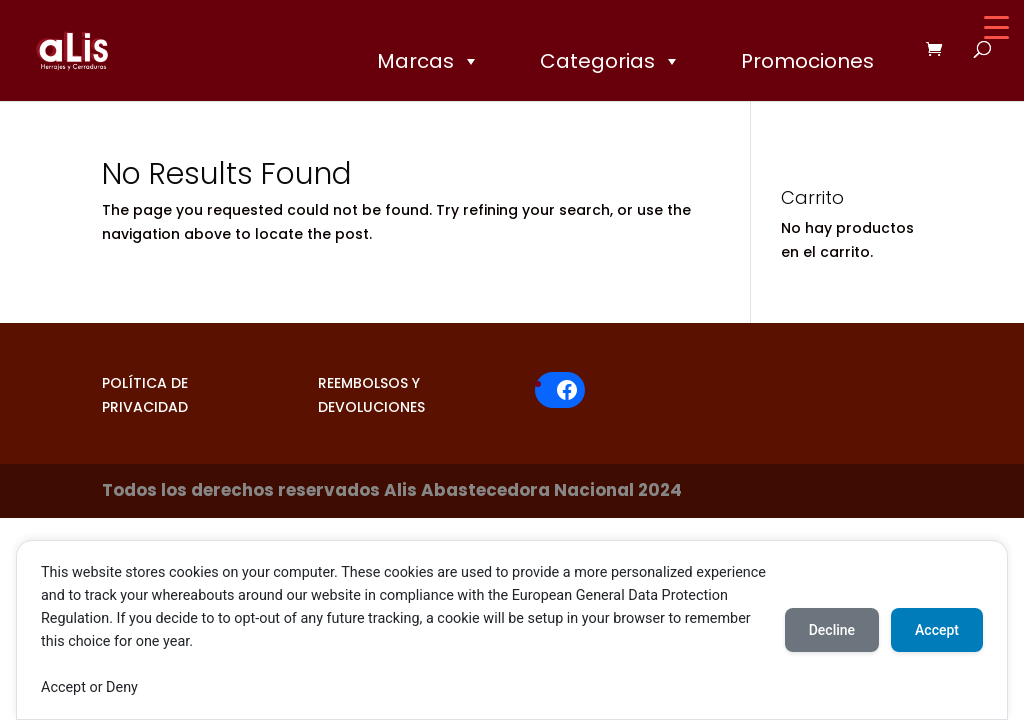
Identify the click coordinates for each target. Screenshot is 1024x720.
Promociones (807, 61)
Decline (832, 630)
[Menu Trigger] (996, 27)
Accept (937, 630)
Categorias (610, 61)
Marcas (428, 61)
